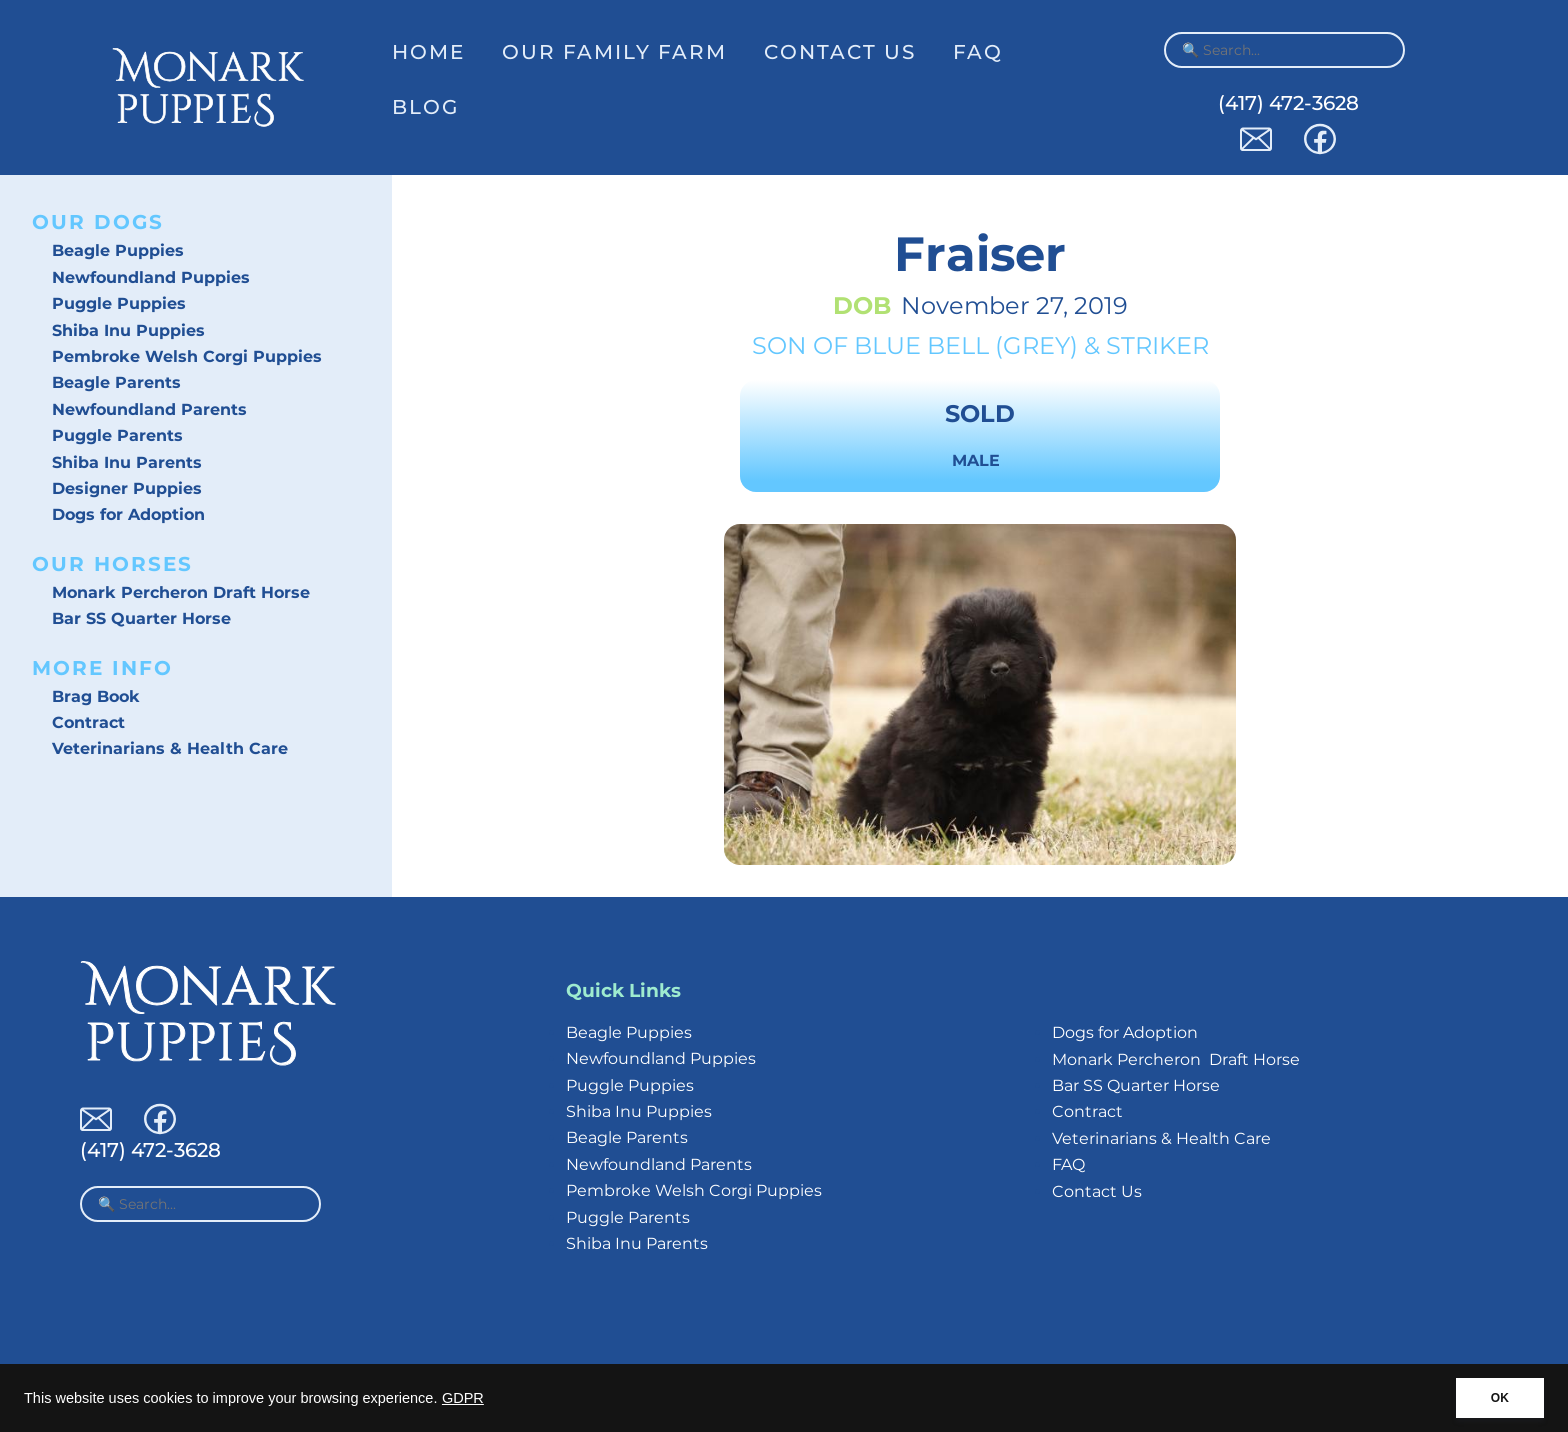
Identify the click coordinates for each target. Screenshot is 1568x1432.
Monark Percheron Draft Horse (181, 592)
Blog (425, 107)
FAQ (978, 52)
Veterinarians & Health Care (170, 748)
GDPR (463, 1398)
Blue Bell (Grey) (966, 345)
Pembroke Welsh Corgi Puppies (187, 356)
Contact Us (840, 52)
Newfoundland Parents (149, 409)
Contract (88, 722)
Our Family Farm (614, 52)
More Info (102, 668)
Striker (1157, 345)
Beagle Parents (116, 382)
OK (1500, 1398)
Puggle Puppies (119, 303)
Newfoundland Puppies (151, 277)
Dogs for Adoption (128, 514)
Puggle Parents (117, 435)
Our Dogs (98, 222)
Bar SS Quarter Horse (141, 618)
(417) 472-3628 (1288, 103)
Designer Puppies (127, 488)
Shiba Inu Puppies (128, 330)
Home (428, 52)
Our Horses (112, 564)
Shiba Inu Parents (127, 462)
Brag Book (96, 696)
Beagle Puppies (118, 250)
